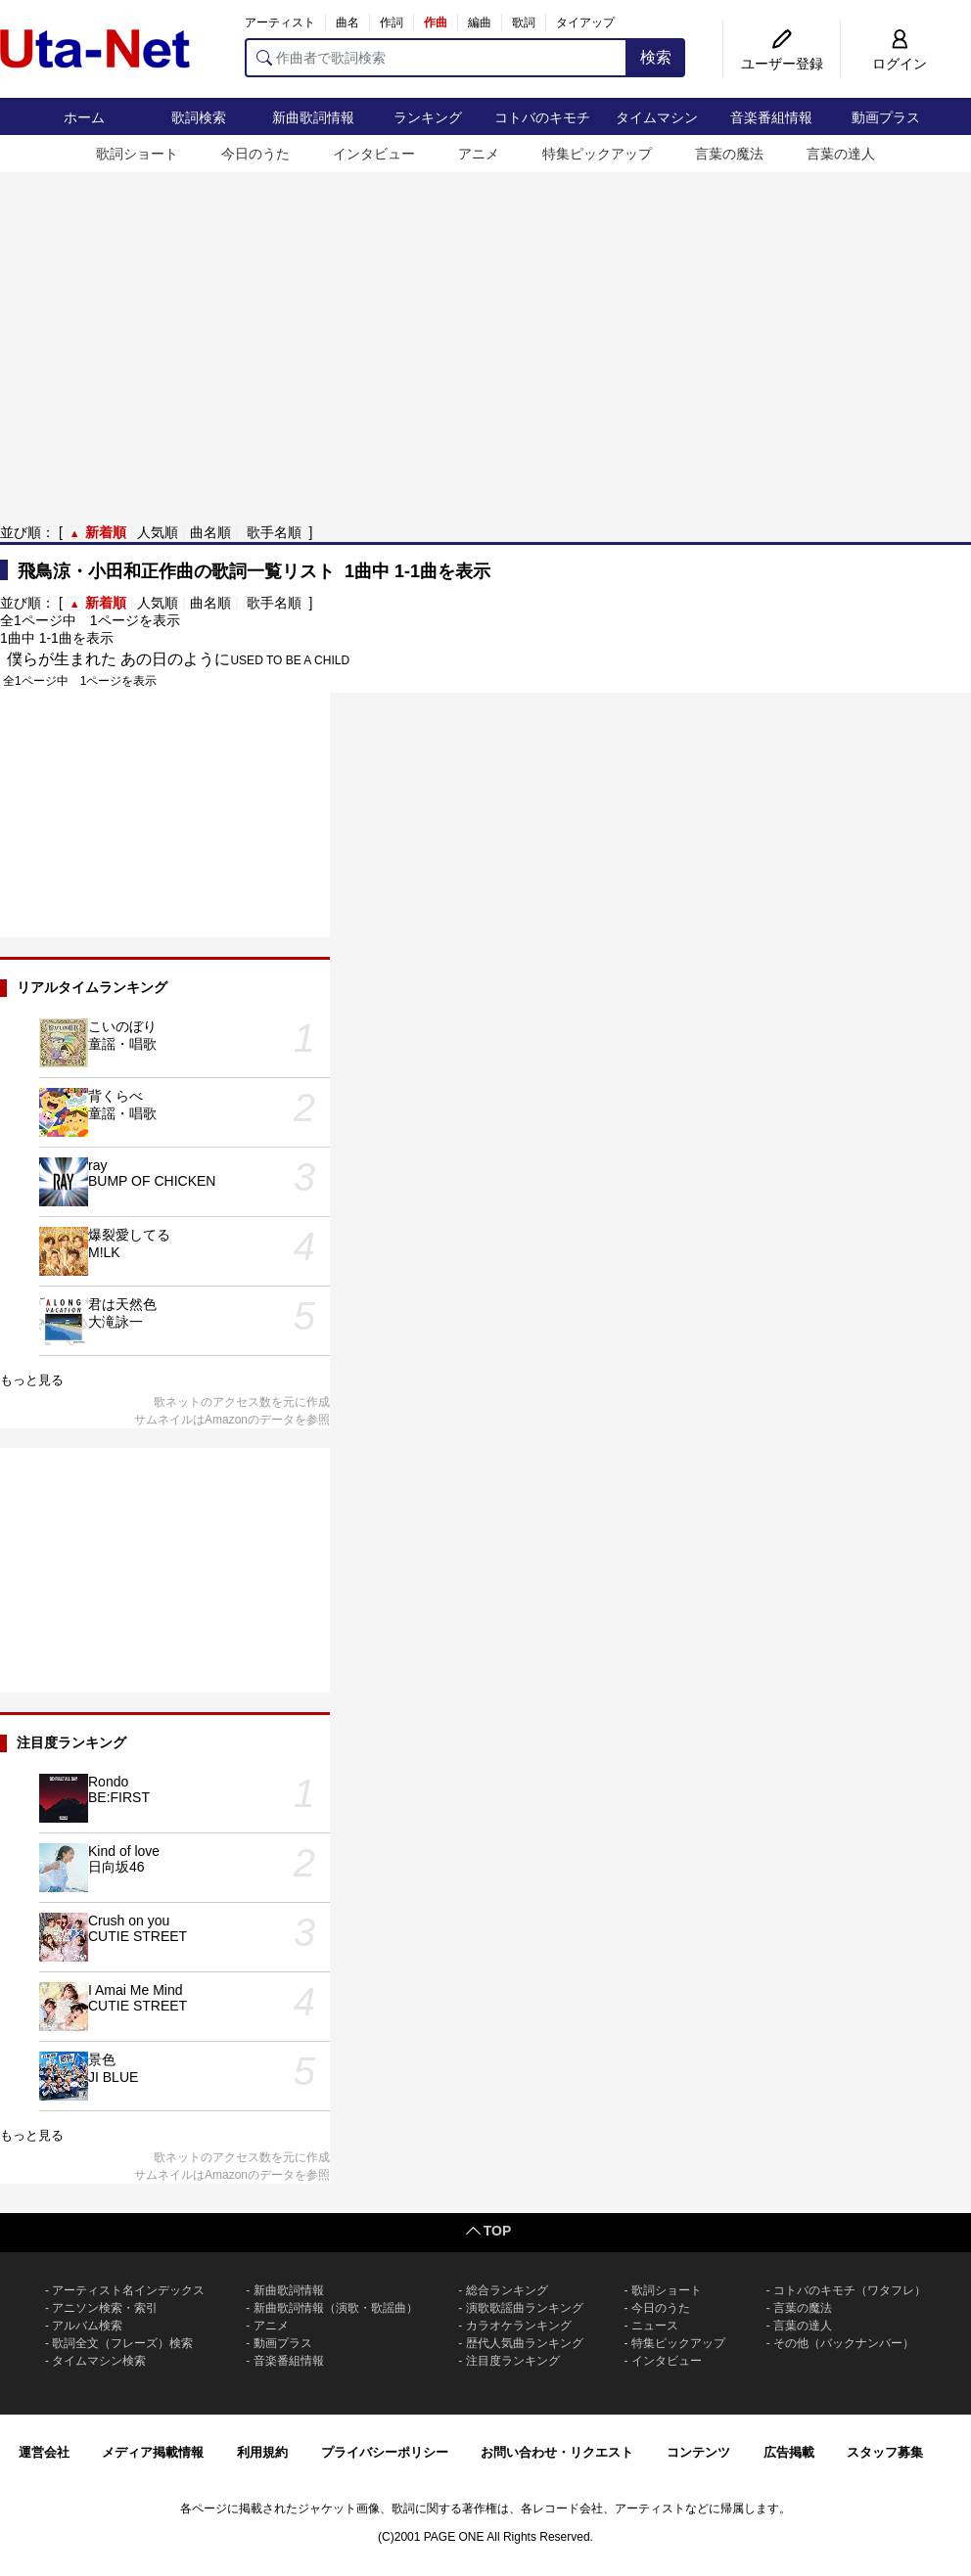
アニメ (478, 153)
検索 (655, 57)
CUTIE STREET (137, 1936)
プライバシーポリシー (384, 2452)
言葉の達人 (841, 153)
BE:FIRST (119, 1797)
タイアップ (585, 22)
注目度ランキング (513, 2361)
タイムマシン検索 (99, 2361)
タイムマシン (657, 117)
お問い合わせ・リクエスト (557, 2452)
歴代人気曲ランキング (524, 2343)
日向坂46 (116, 1867)
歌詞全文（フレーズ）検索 (122, 2343)
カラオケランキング (519, 2325)
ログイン (899, 63)
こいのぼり (122, 1026)
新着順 (105, 532)
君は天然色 (122, 1304)
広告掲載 (788, 2452)
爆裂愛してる (129, 1235)
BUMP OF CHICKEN (151, 1181)
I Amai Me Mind (135, 1990)
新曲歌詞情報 (313, 117)
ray (97, 1165)
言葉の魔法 (729, 153)
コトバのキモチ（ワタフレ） (849, 2290)
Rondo (108, 1781)
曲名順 (210, 532)
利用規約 (262, 2452)
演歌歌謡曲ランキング (524, 2308)
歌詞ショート (137, 153)
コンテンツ (698, 2452)
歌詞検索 (198, 117)
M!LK (104, 1252)
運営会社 (44, 2452)
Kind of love (124, 1851)
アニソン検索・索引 (105, 2308)
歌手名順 (274, 532)
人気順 (157, 532)
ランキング (427, 117)
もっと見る (32, 1380)
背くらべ (115, 1096)
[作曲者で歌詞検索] (436, 57)
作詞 (391, 22)
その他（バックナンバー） (843, 2343)
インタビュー (374, 153)
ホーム (84, 117)
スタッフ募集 (885, 2452)
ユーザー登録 (782, 63)
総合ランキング (507, 2290)
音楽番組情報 (771, 117)
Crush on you (128, 1920)
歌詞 (523, 22)
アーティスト (280, 22)
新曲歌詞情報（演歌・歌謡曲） (336, 2308)
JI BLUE (113, 2077)
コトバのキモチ (542, 117)
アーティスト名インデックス (128, 2290)
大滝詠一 (115, 1322)
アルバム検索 (87, 2325)
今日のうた (255, 153)
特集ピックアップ (597, 153)
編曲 (479, 22)
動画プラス (886, 117)
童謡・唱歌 (122, 1044)
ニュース (654, 2325)
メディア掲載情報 (153, 2452)
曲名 (347, 22)
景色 (102, 2059)
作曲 (435, 22)
